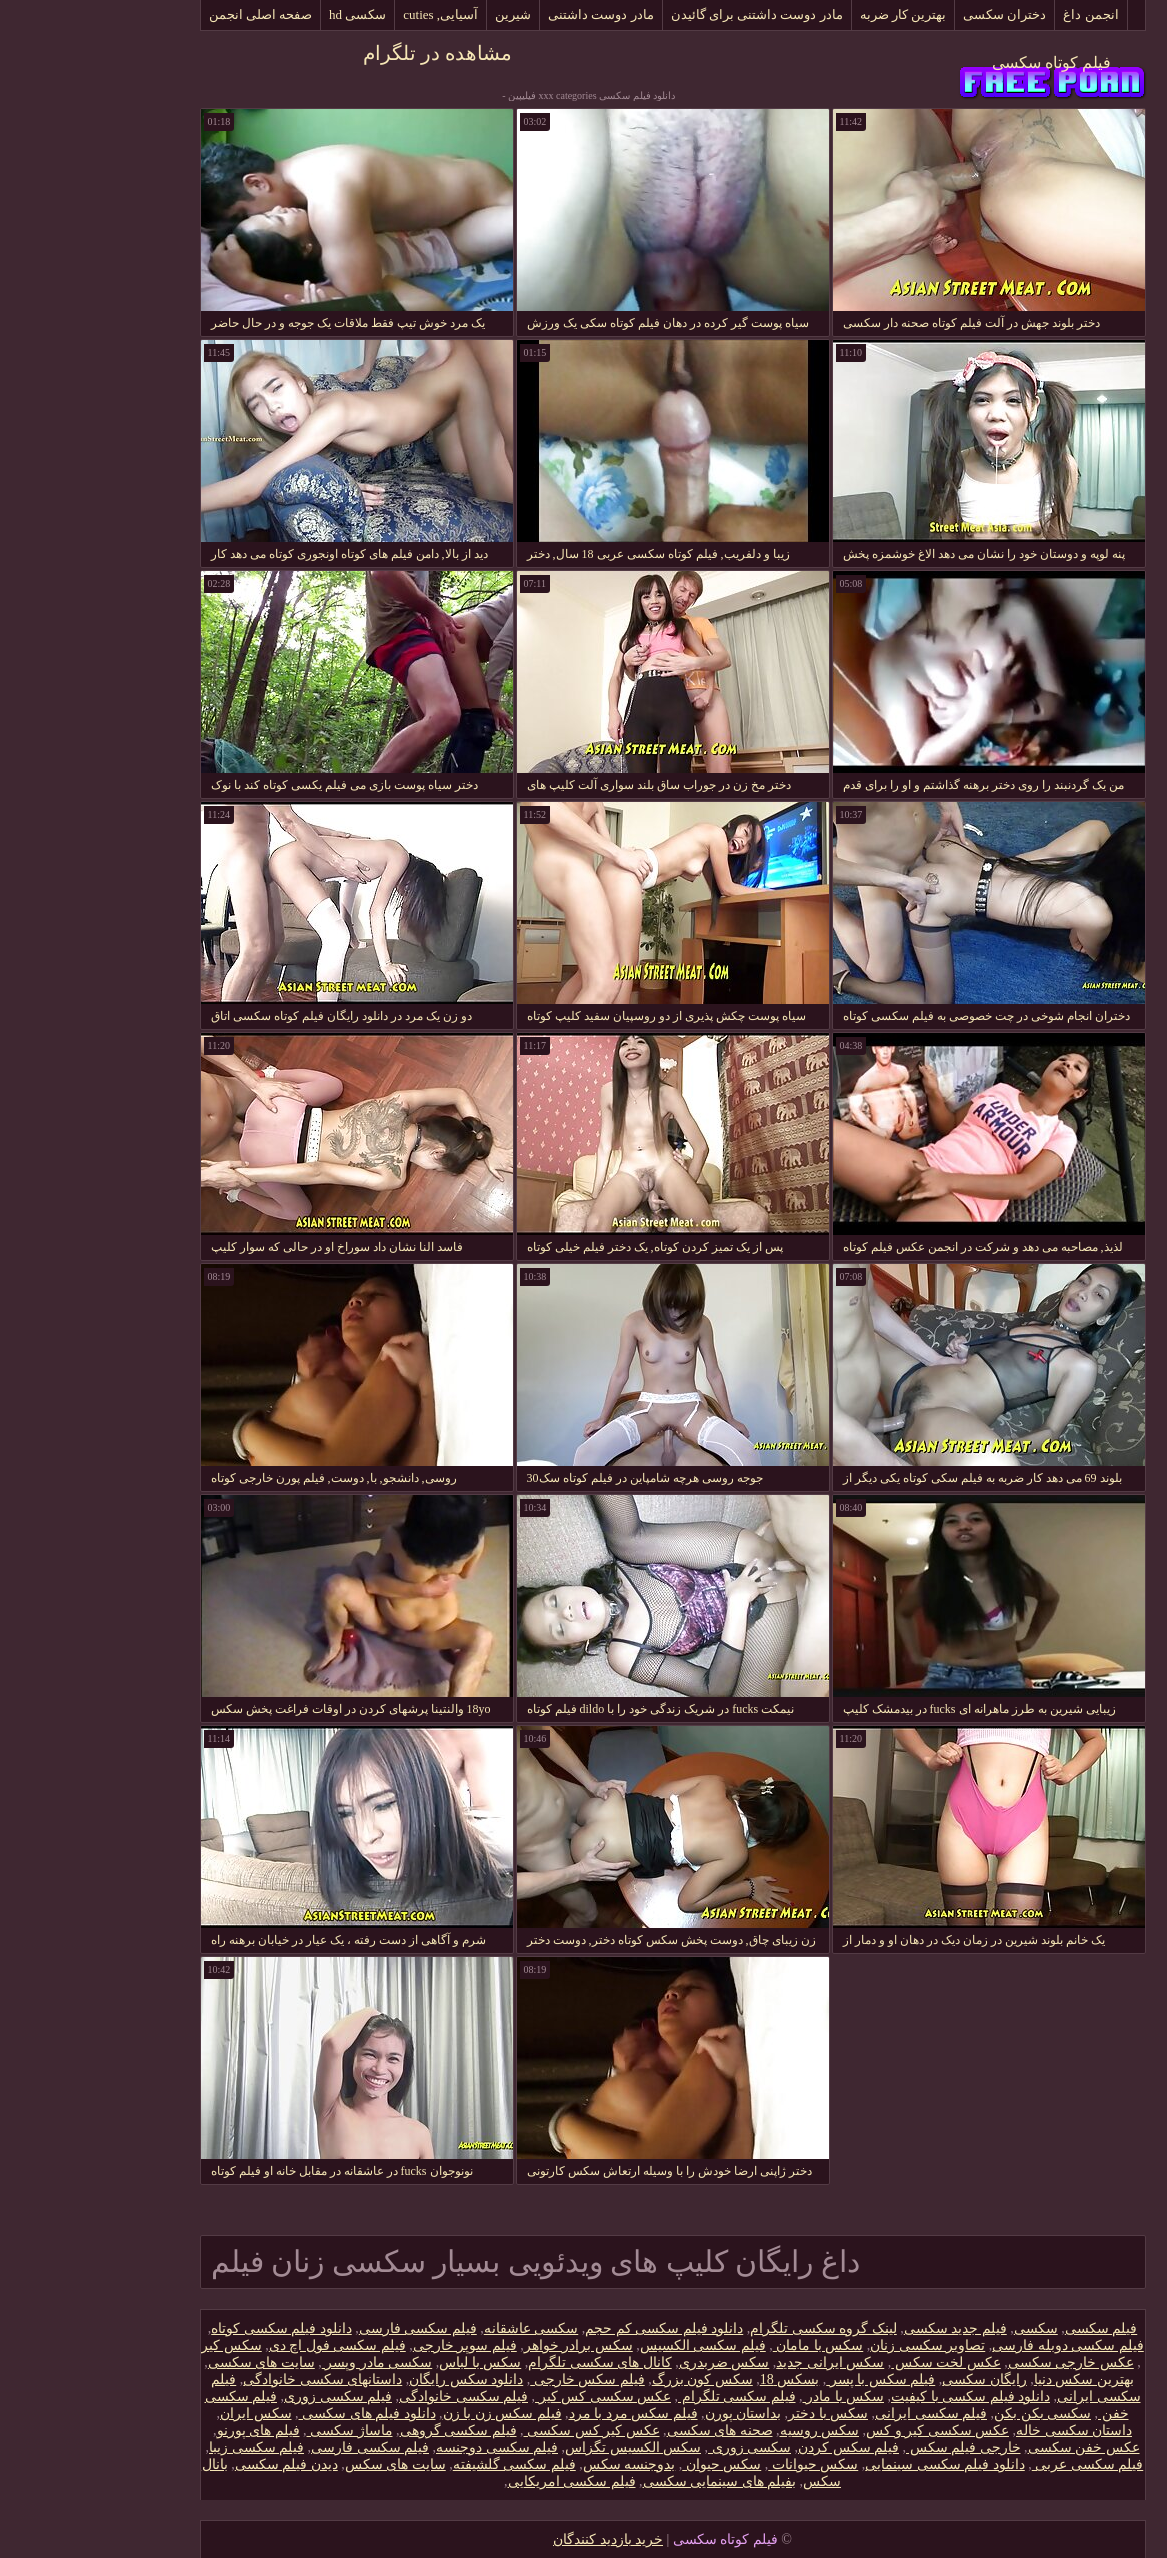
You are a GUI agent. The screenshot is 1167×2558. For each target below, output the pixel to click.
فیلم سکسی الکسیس (614, 2345)
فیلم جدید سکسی (866, 2328)
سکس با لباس (391, 2362)
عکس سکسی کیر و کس (848, 2430)
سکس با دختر (739, 2413)
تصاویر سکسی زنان (838, 2345)
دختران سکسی (915, 14)
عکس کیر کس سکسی (503, 2430)
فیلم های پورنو (169, 2430)
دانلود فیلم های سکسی (278, 2413)
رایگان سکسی (895, 2379)
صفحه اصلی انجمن (172, 14)
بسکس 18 (701, 2379)
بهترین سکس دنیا (995, 2379)
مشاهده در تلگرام (348, 53)
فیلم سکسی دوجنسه (408, 2447)
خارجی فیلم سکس (874, 2447)
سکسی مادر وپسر (288, 2362)
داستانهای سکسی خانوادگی (233, 2379)
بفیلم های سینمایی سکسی (631, 2481)
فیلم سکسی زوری (249, 2396)
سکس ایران (167, 2413)
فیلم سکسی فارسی (329, 2328)
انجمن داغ (1001, 14)
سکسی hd (268, 14)
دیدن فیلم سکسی (197, 2464)
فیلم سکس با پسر (791, 2379)
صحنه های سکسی (631, 2430)
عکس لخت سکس (857, 2362)
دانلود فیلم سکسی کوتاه (192, 2328)
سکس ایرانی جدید (741, 2362)
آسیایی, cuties (351, 14)
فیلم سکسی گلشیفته (425, 2464)
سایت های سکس (306, 2464)
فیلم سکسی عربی (999, 2464)
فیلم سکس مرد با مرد (544, 2413)
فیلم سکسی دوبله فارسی (979, 2345)
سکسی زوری (660, 2447)
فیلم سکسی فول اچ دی (248, 2345)
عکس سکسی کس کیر (514, 2396)
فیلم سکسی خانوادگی (374, 2396)
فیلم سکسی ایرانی (842, 2413)
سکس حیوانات (724, 2464)
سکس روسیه (731, 2430)
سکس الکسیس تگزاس (544, 2447)
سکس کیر (142, 2345)
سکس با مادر (755, 2396)
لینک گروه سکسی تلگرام (734, 2328)
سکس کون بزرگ (613, 2379)
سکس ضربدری (635, 2362)
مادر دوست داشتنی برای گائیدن (668, 14)
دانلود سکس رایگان (377, 2379)
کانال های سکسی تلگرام (511, 2362)
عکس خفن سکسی (995, 2447)
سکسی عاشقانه (442, 2328)
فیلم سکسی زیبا (167, 2447)
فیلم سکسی (1012, 2328)
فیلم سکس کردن (759, 2447)
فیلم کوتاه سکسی (962, 62)
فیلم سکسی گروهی (369, 2430)
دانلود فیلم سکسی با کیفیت (881, 2396)
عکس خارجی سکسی (982, 2362)
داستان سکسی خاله (985, 2430)
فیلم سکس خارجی (498, 2379)
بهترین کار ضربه (814, 14)
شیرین (424, 14)
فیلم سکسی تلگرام (648, 2396)
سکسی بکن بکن (953, 2413)
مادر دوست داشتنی (512, 14)
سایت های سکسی (172, 2362)
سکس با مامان (729, 2345)
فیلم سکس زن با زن (413, 2413)
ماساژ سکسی (261, 2430)
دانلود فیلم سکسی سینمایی (856, 2464)
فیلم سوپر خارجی (376, 2345)
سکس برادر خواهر (489, 2345)
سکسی (947, 2328)
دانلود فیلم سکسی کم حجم (575, 2328)
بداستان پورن (654, 2413)
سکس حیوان (632, 2464)
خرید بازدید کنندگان (519, 2539)
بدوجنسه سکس (540, 2464)
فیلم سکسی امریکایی (483, 2481)
